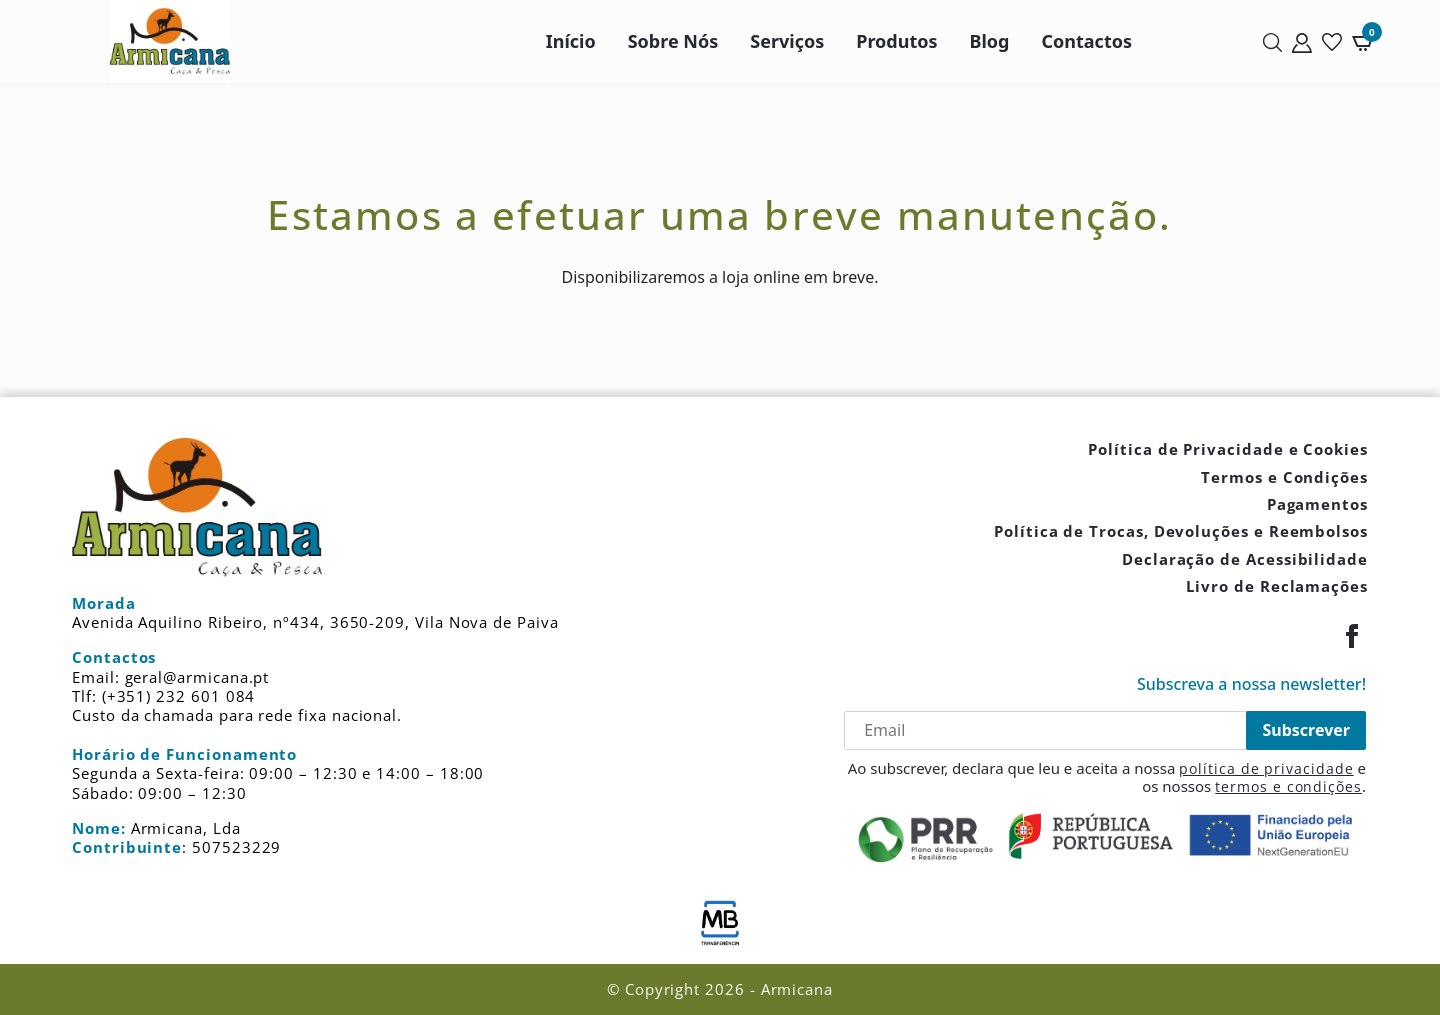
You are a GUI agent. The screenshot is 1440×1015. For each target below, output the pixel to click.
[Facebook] (1352, 636)
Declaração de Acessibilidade (1245, 559)
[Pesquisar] (1272, 41)
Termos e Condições (1284, 477)
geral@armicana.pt (197, 677)
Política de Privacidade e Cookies (1228, 449)
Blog (990, 41)
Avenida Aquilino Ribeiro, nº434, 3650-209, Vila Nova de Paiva (315, 622)
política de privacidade (1266, 768)
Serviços (787, 41)
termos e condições (1288, 786)
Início (571, 41)
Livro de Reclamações (1277, 586)
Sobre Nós (673, 41)
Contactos (1087, 41)
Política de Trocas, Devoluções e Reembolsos (1181, 531)
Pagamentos (1317, 504)
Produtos (896, 41)
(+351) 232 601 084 (179, 696)
